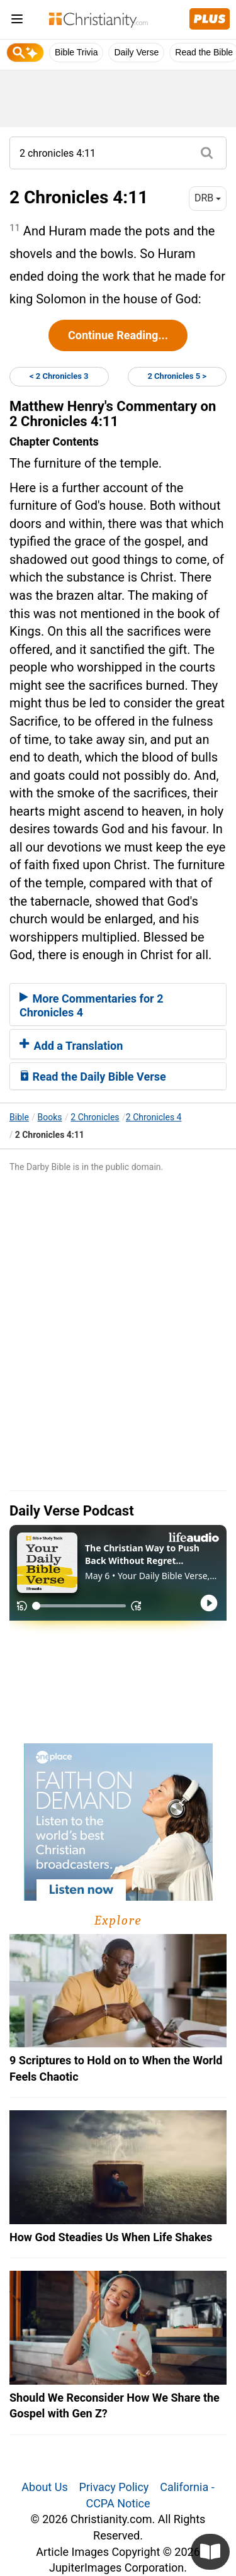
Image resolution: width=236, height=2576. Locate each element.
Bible (19, 1117)
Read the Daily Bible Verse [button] (93, 1076)
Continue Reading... (118, 335)
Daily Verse (136, 52)
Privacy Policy (114, 2487)
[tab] (118, 1004)
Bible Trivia (76, 52)
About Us (44, 2487)
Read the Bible (204, 52)
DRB (207, 198)
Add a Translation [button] (71, 1045)
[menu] (17, 21)
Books (50, 1117)
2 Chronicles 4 (154, 1117)
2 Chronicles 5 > (176, 376)
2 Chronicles (94, 1117)
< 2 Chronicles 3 (59, 376)
